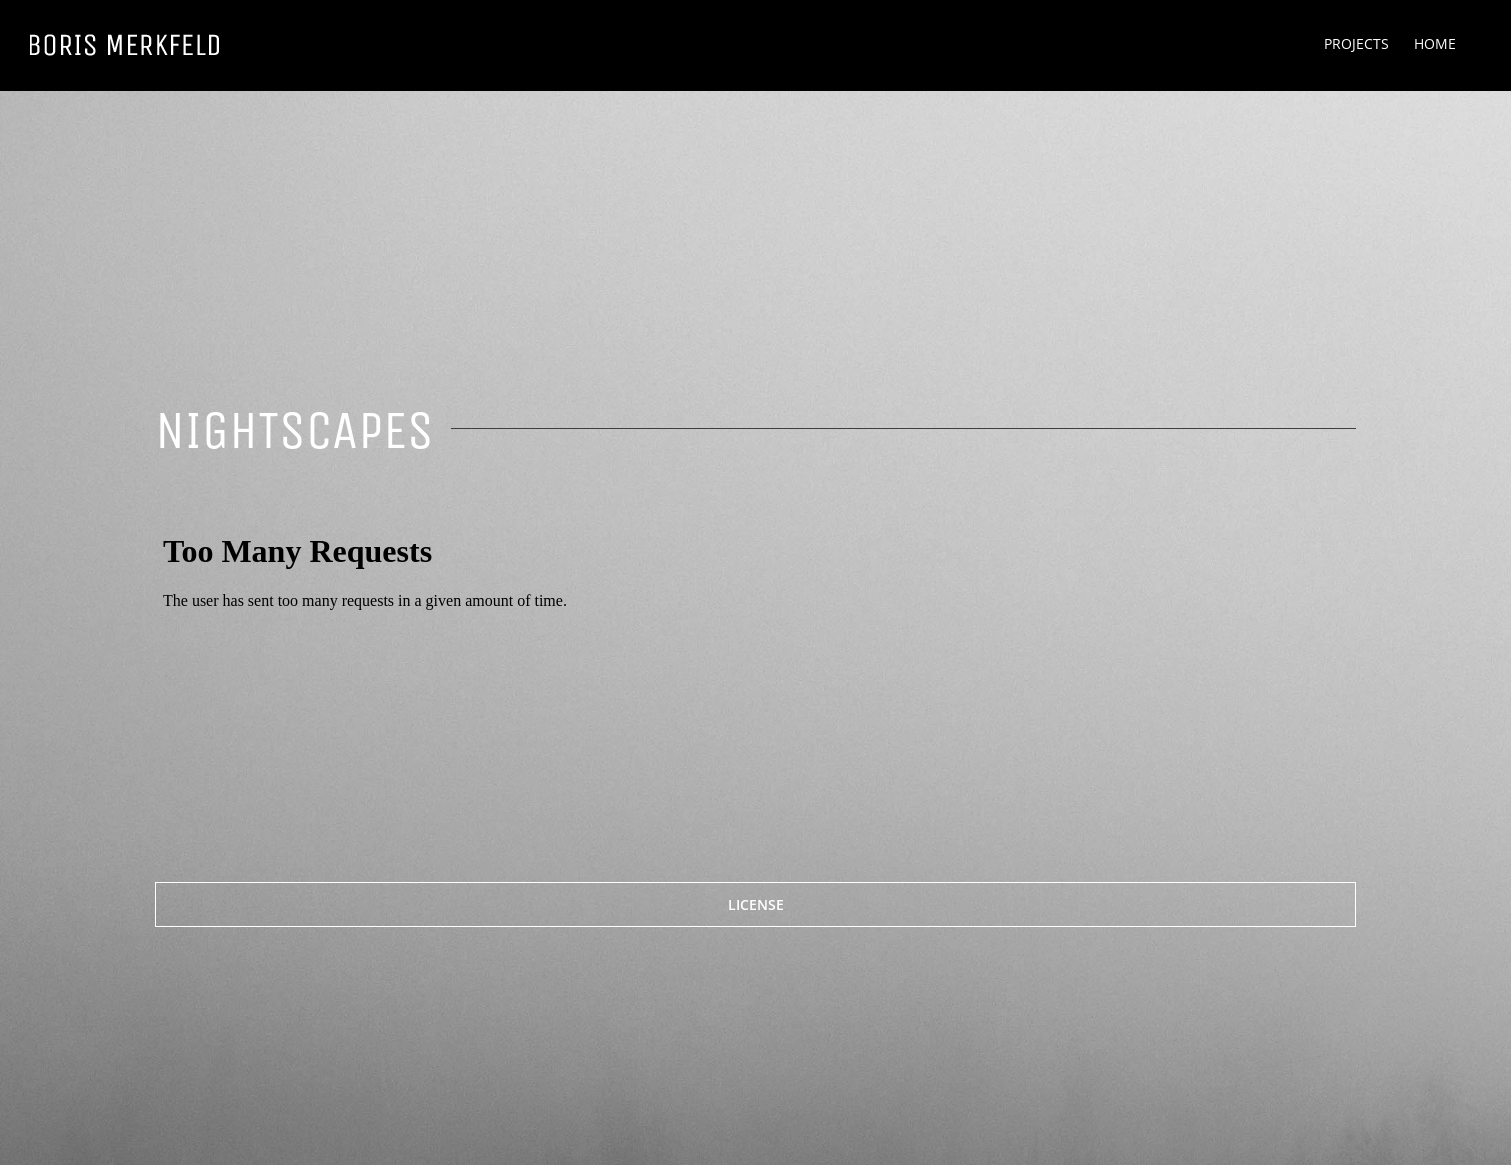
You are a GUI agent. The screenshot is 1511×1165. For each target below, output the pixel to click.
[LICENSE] (755, 904)
